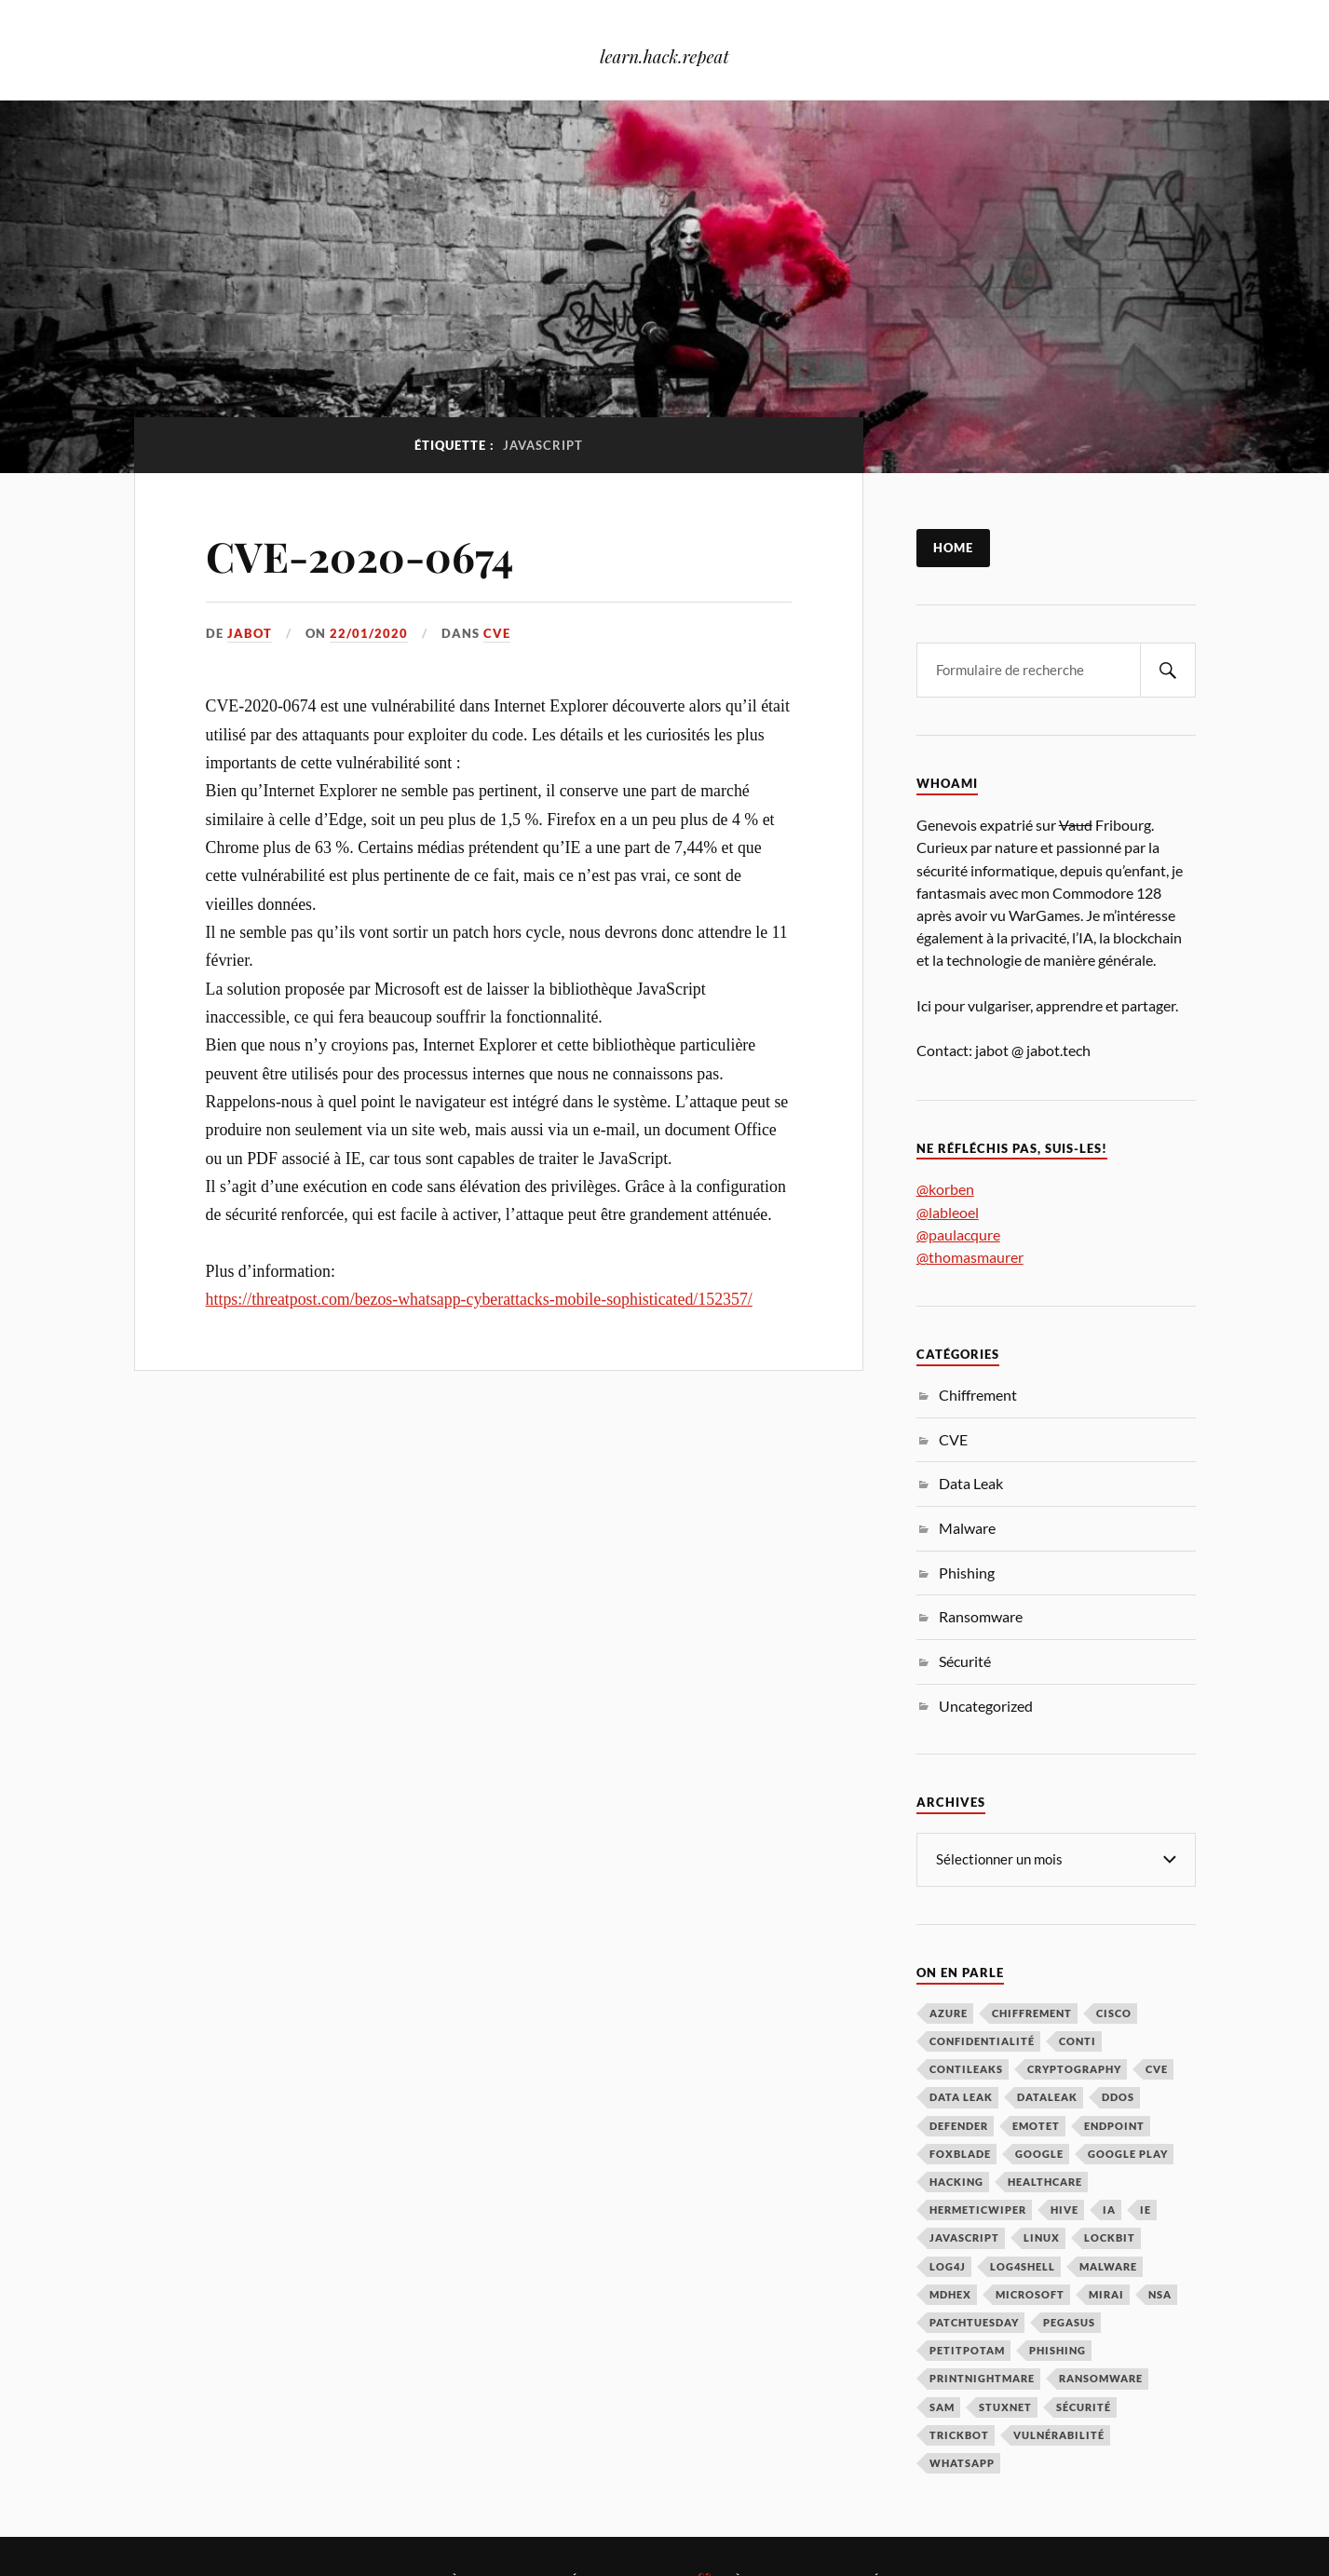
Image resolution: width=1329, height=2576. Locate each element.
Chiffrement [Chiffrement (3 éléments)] (1032, 2013)
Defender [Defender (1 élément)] (958, 2126)
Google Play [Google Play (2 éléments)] (1128, 2154)
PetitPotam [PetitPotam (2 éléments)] (967, 2350)
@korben (945, 1189)
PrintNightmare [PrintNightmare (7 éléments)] (982, 2378)
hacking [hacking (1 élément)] (956, 2182)
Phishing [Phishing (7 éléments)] (1057, 2350)
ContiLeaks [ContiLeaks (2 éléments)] (966, 2069)
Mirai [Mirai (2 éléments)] (1106, 2294)
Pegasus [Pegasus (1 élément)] (1069, 2322)
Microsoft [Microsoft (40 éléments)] (1030, 2294)
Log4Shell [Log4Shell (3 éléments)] (1022, 2266)
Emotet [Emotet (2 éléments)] (1036, 2126)
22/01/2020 (369, 633)
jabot (249, 633)
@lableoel (947, 1212)
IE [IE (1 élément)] (1145, 2209)
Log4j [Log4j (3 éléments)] (947, 2266)
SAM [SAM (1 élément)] (942, 2407)
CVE (496, 633)
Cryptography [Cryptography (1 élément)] (1074, 2069)
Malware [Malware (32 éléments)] (1108, 2266)
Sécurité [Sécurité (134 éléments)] (1083, 2407)
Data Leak (971, 1483)
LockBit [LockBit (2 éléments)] (1109, 2237)
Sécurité (965, 1661)
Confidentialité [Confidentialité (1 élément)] (982, 2041)
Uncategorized (986, 1706)
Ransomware (981, 1616)
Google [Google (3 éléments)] (1039, 2154)
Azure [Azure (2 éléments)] (948, 2013)
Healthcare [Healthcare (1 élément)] (1045, 2182)
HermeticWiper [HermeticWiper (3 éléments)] (977, 2209)
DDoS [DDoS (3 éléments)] (1118, 2097)
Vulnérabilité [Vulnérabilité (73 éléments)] (1059, 2435)
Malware (967, 1528)
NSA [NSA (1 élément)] (1160, 2294)
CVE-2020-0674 (359, 555)
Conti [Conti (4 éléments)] (1077, 2041)
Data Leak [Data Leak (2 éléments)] (961, 2097)
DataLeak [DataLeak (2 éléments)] (1047, 2097)
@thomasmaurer (970, 1257)
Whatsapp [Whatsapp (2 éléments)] (962, 2463)
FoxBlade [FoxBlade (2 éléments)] (960, 2154)
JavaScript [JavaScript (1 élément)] (964, 2237)
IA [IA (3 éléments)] (1109, 2209)
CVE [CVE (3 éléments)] (1157, 2069)
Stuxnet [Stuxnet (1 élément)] (1005, 2407)
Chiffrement (978, 1394)
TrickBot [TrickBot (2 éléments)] (959, 2435)
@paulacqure (958, 1234)
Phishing (967, 1572)
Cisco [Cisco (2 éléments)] (1114, 2013)
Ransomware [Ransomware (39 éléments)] (1101, 2378)
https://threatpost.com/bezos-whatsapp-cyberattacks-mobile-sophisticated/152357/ (479, 1299)
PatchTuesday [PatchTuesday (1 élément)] (974, 2322)
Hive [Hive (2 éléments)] (1064, 2209)
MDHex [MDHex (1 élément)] (950, 2294)
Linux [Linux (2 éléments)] (1042, 2237)
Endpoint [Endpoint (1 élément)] (1114, 2126)
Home (953, 547)
